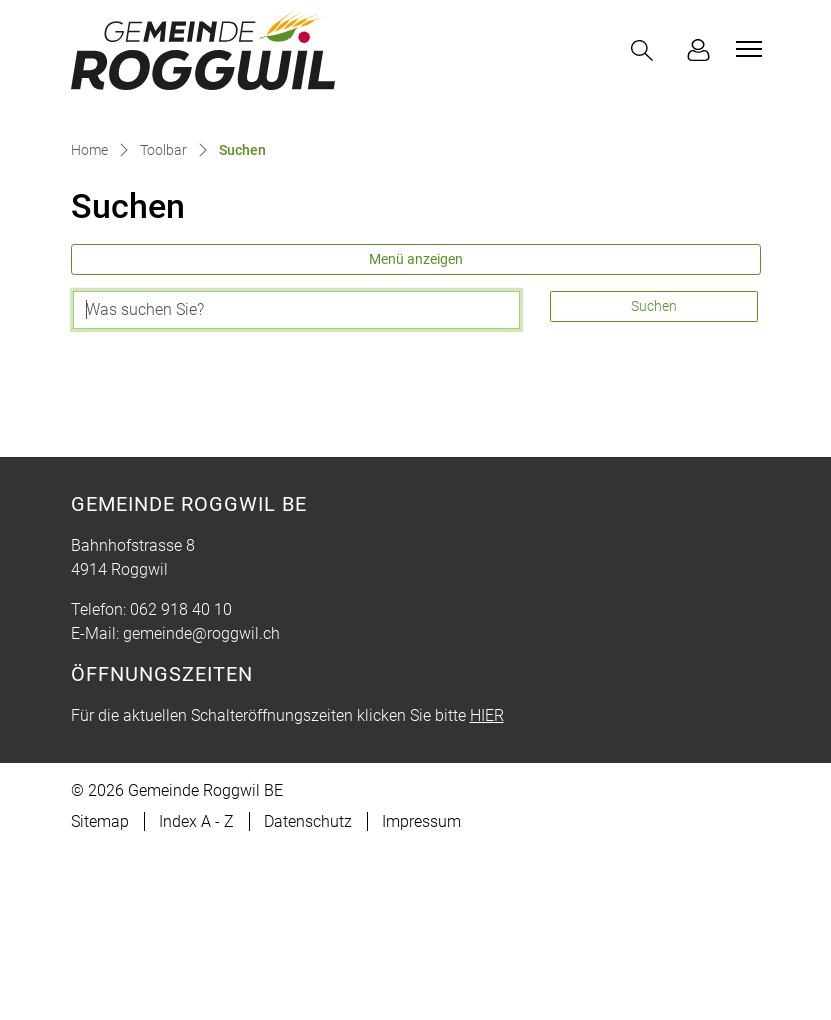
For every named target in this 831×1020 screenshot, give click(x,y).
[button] (646, 50)
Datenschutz (308, 991)
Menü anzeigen (416, 429)
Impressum (421, 991)
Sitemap (100, 991)
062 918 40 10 (181, 779)
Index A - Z (196, 991)
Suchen (654, 476)
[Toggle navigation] (746, 49)
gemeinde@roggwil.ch (201, 803)
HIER (487, 885)
